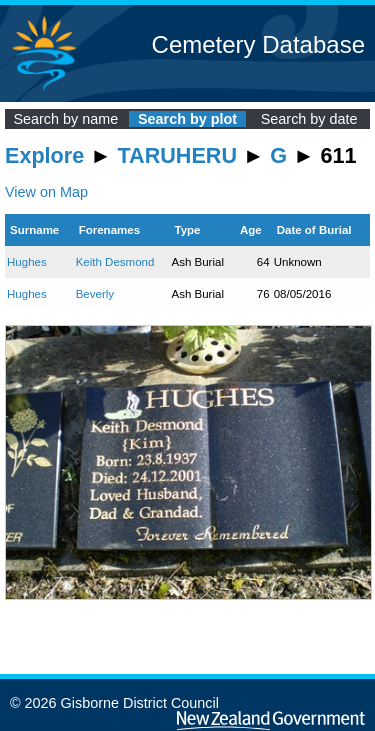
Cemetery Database (258, 44)
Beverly (95, 294)
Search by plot (187, 119)
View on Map (46, 192)
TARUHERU (177, 155)
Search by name (65, 119)
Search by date (309, 119)
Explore (44, 155)
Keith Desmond (115, 262)
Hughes (27, 262)
